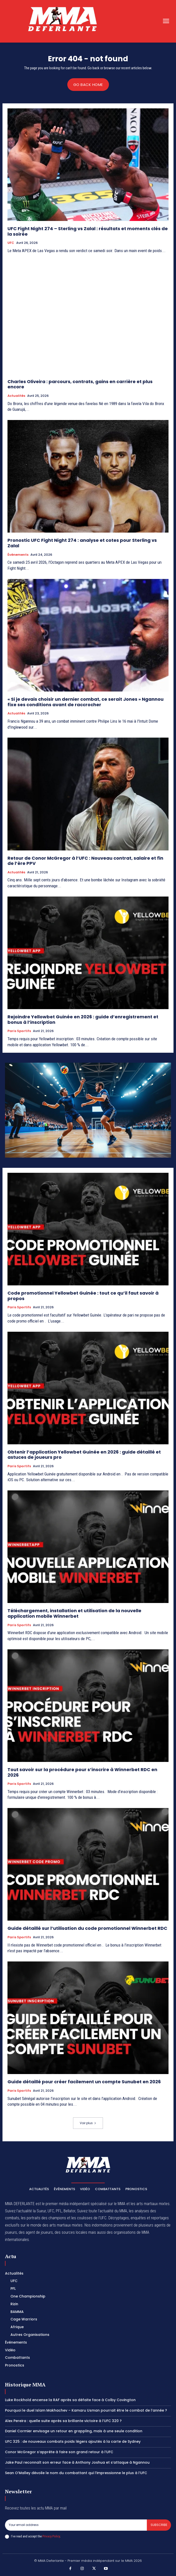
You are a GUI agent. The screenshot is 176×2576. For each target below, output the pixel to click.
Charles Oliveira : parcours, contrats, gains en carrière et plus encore (80, 384)
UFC (10, 243)
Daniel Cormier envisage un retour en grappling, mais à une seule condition (73, 2431)
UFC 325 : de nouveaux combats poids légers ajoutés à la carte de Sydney (73, 2441)
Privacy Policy (51, 2536)
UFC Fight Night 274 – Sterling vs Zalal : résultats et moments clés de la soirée (87, 231)
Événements (17, 555)
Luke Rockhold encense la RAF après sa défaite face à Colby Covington (70, 2399)
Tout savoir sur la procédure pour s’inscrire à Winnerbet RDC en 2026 (82, 1772)
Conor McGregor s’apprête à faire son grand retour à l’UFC (59, 2451)
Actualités (16, 396)
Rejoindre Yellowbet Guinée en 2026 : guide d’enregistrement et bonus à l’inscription (82, 1019)
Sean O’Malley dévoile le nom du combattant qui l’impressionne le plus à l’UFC (76, 2472)
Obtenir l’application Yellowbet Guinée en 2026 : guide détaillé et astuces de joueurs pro (84, 1455)
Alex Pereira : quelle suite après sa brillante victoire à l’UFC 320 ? (63, 2420)
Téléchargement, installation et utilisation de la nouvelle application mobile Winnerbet (74, 1613)
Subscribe (159, 2525)
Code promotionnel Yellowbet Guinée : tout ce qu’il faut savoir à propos (83, 1296)
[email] (76, 2524)
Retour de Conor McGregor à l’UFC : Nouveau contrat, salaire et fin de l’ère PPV (85, 861)
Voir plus (88, 2123)
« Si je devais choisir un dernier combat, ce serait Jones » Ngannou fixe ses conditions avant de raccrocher (85, 702)
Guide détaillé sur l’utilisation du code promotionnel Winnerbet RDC (87, 1928)
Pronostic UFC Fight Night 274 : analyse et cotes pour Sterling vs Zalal (82, 543)
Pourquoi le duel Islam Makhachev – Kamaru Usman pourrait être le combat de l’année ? (86, 2410)
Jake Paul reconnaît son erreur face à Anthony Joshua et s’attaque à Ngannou (78, 2462)
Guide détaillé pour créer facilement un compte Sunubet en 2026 (84, 2082)
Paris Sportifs (19, 1031)
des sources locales (71, 2232)
